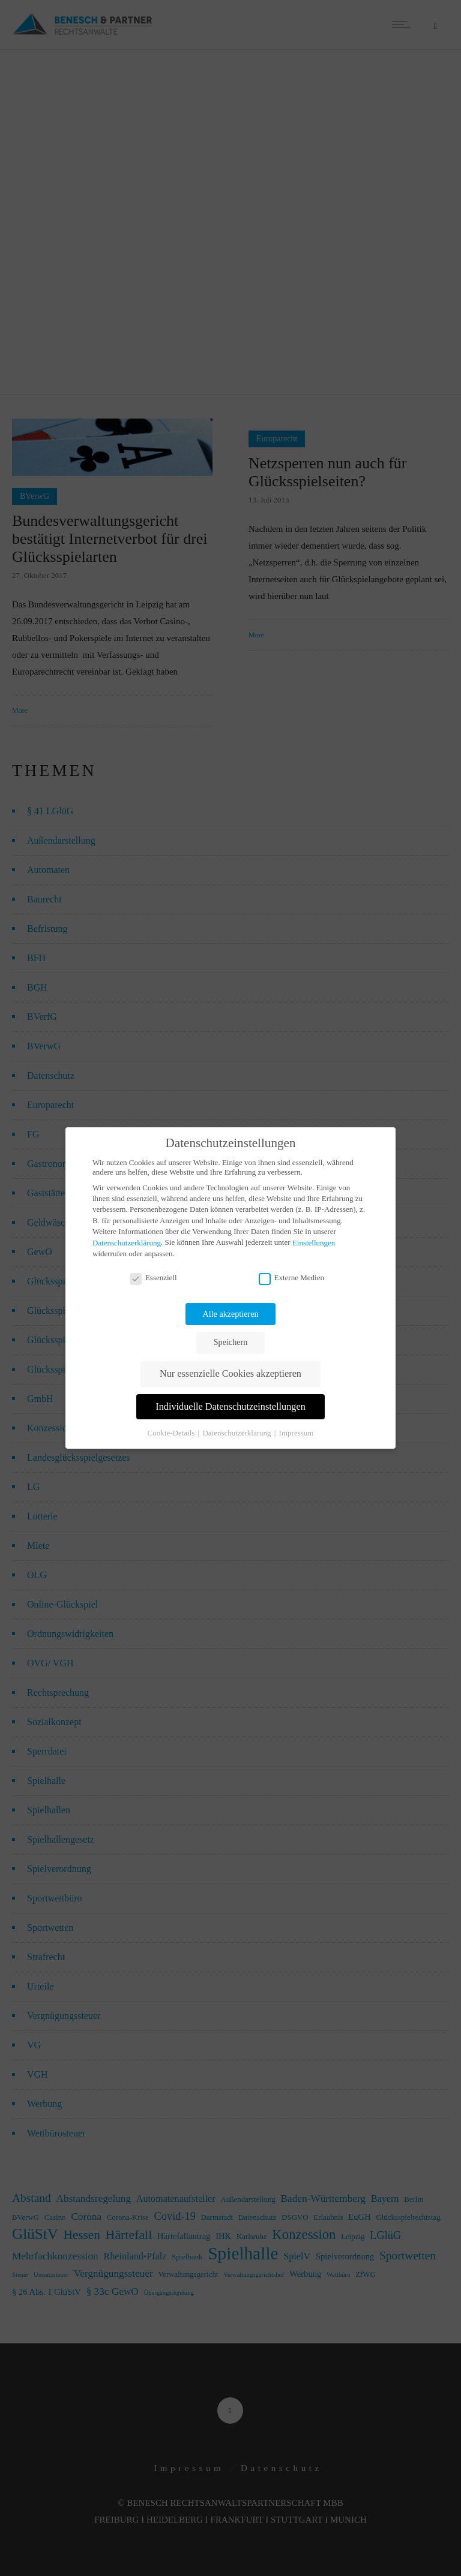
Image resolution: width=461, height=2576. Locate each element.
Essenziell (153, 1278)
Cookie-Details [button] (172, 1432)
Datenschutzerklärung (126, 1242)
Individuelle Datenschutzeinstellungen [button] (230, 1406)
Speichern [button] (230, 1342)
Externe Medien (291, 1278)
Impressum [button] (296, 1432)
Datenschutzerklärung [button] (237, 1432)
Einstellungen (314, 1242)
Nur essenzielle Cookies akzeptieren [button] (230, 1373)
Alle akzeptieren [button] (231, 1314)
